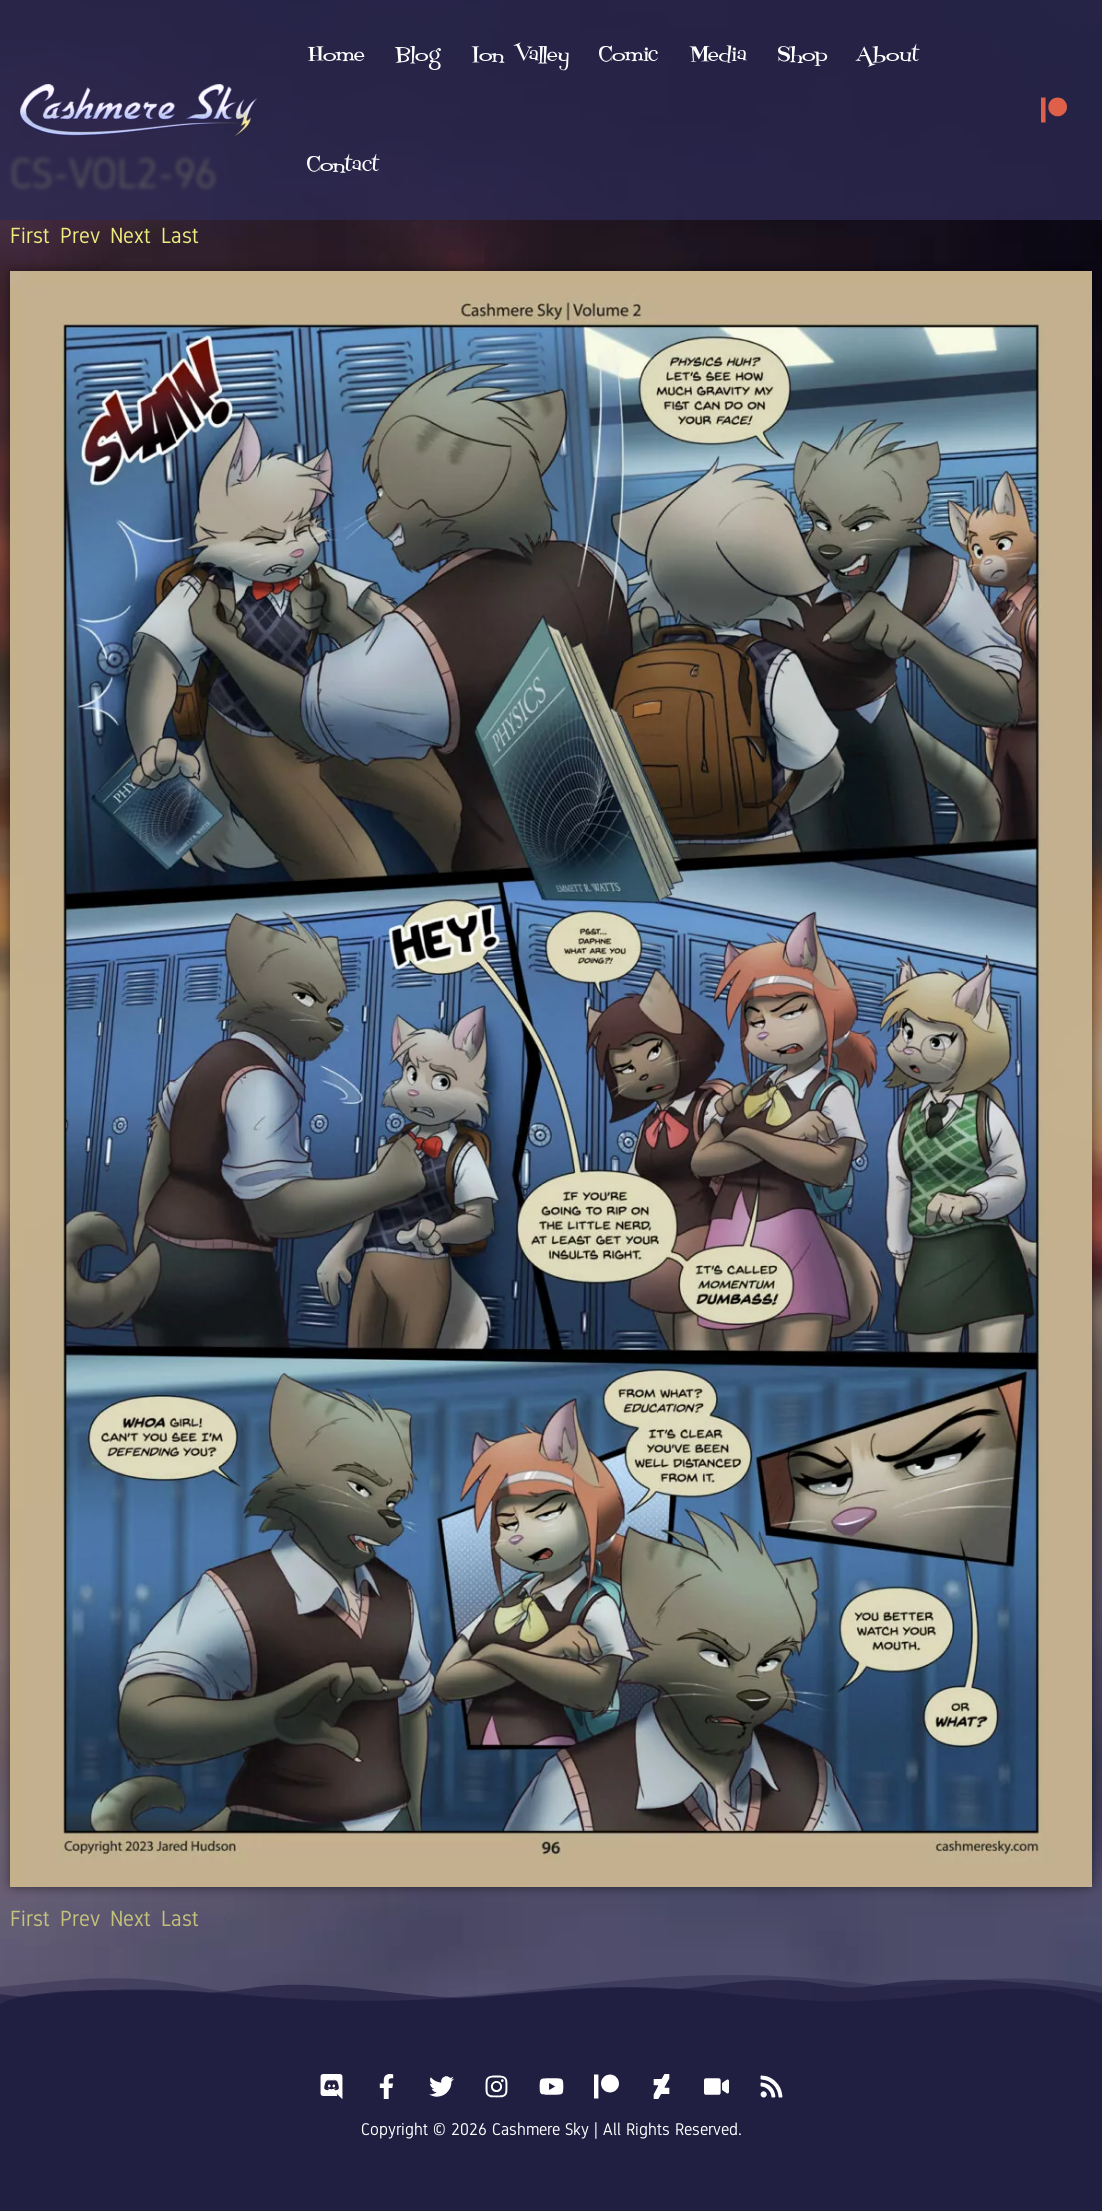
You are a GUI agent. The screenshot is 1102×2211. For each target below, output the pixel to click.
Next (130, 235)
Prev (80, 235)
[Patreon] (1054, 55)
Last (180, 235)
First (30, 235)
